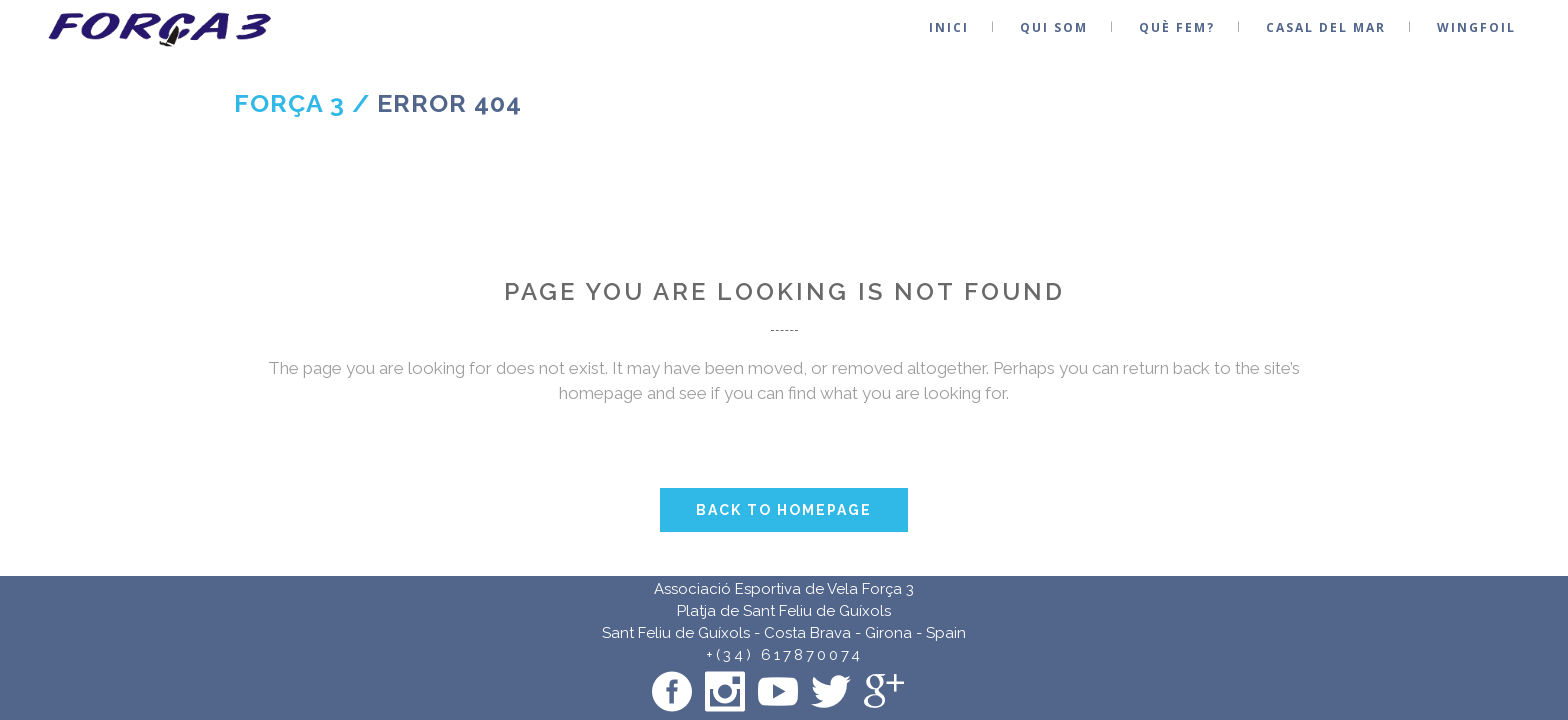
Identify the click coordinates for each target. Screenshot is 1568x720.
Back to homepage (784, 510)
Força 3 (289, 103)
